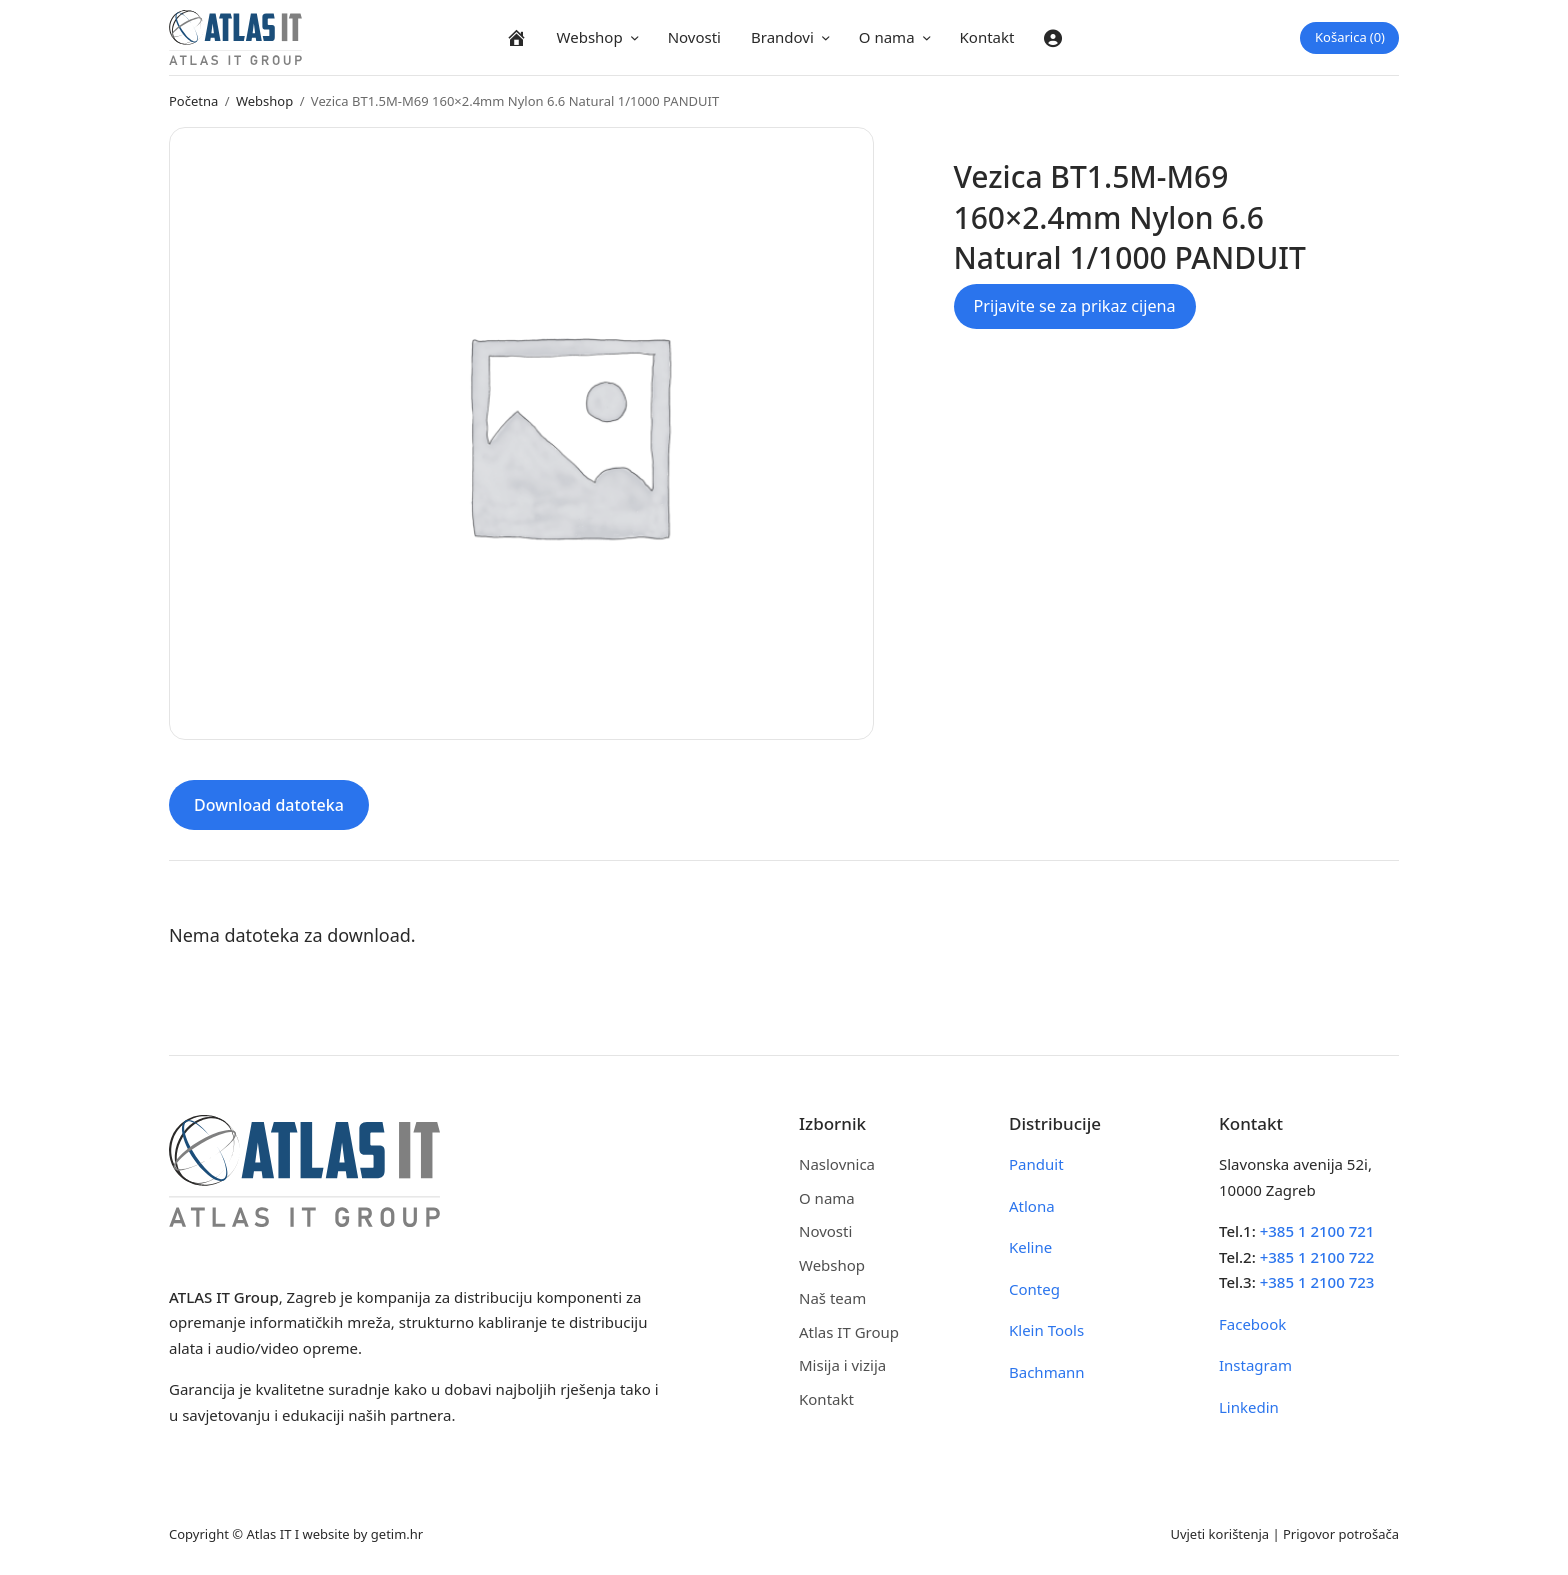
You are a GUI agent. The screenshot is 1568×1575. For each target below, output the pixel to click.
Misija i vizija (842, 1365)
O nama (887, 37)
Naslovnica (837, 1164)
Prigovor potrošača (1341, 1534)
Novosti (694, 37)
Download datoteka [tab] (269, 805)
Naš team (832, 1298)
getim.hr (397, 1534)
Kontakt (987, 37)
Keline (1030, 1247)
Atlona (1032, 1206)
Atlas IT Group (849, 1332)
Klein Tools (1046, 1330)
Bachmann (1047, 1372)
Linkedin (1249, 1407)
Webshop (590, 37)
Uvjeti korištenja (1219, 1534)
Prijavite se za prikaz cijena (1075, 306)
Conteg (1034, 1289)
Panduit (1036, 1164)
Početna (193, 101)
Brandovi (782, 37)
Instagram (1255, 1365)
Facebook (1252, 1324)
